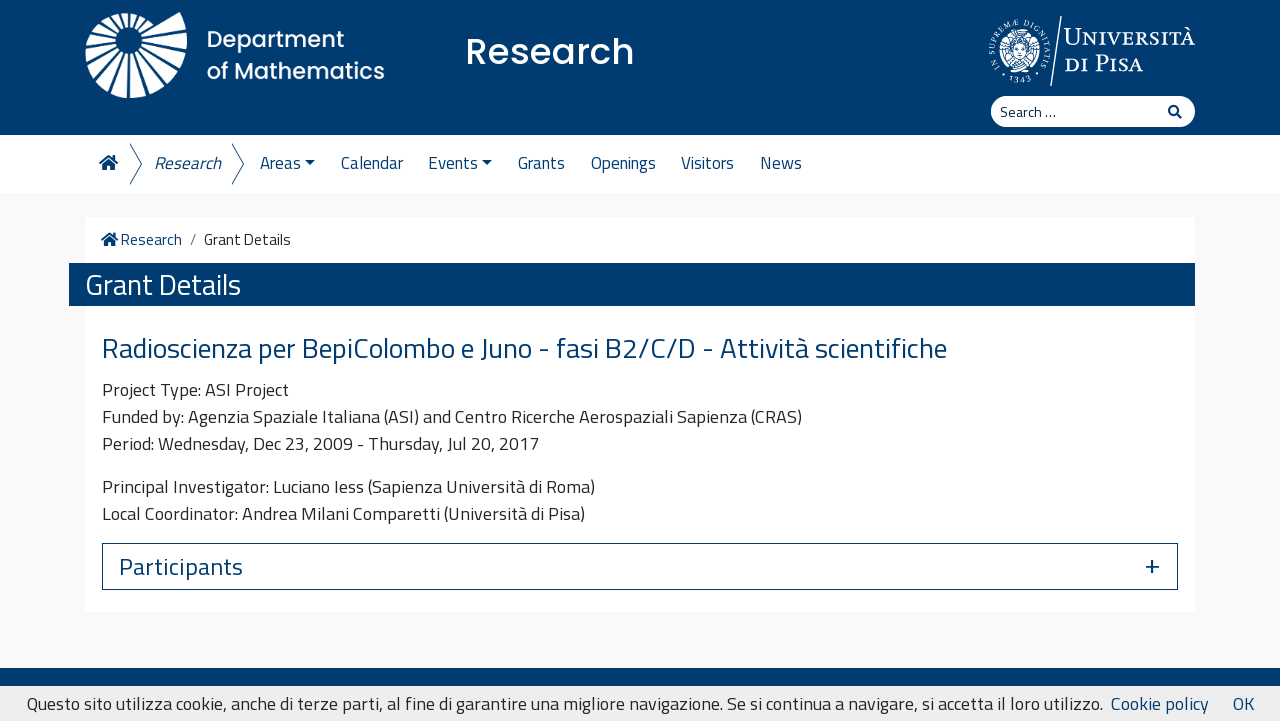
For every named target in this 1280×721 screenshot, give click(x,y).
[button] (640, 566)
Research (550, 51)
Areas (287, 163)
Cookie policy (1160, 703)
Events (460, 163)
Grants (541, 163)
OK (1243, 703)
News (781, 163)
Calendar (372, 163)
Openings (623, 163)
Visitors (707, 163)
